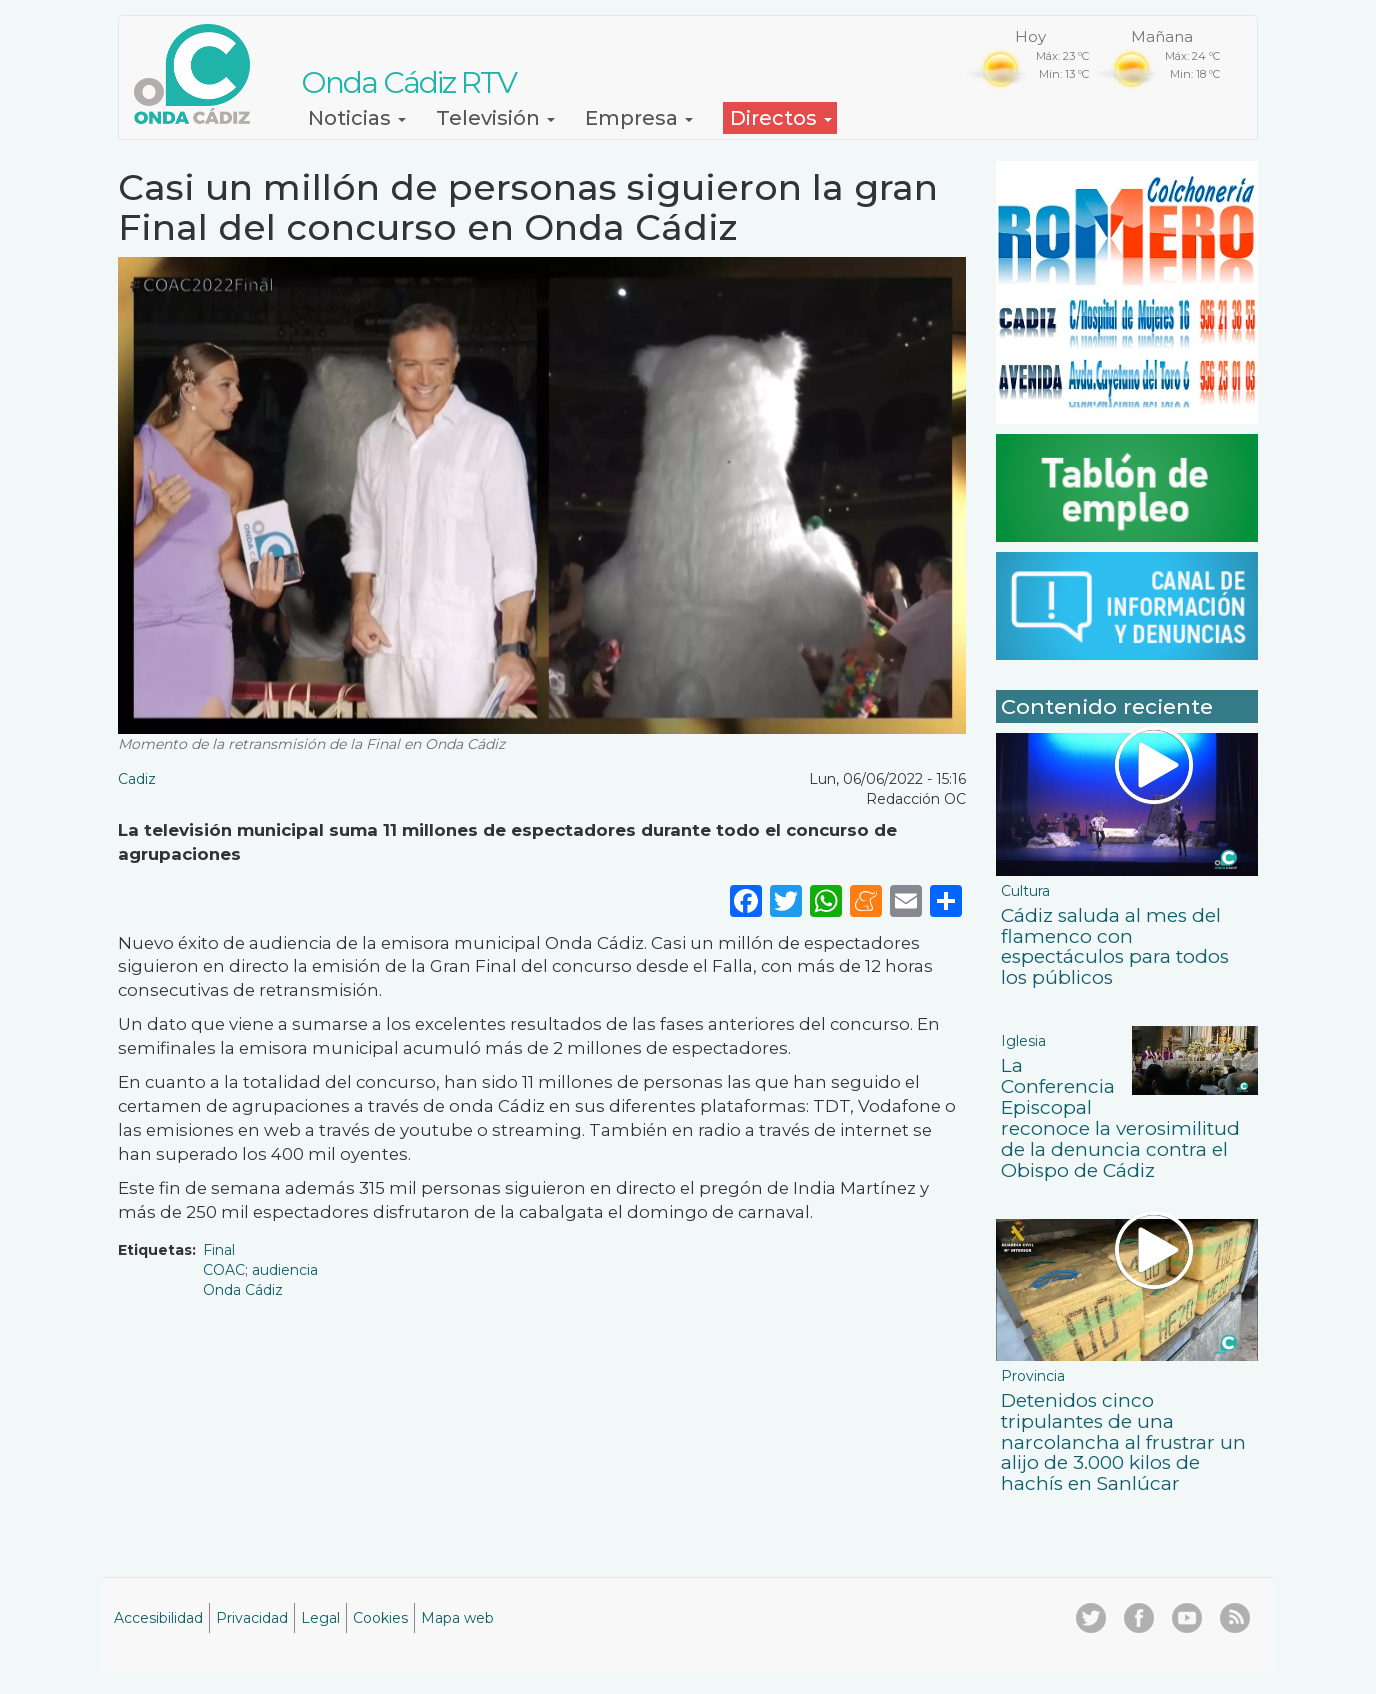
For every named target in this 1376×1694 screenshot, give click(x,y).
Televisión (495, 118)
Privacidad (252, 1618)
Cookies (380, 1618)
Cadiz (137, 779)
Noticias (357, 118)
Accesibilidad (158, 1618)
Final (219, 1250)
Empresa (639, 118)
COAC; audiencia (260, 1270)
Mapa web (457, 1618)
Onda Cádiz (243, 1290)
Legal (320, 1618)
